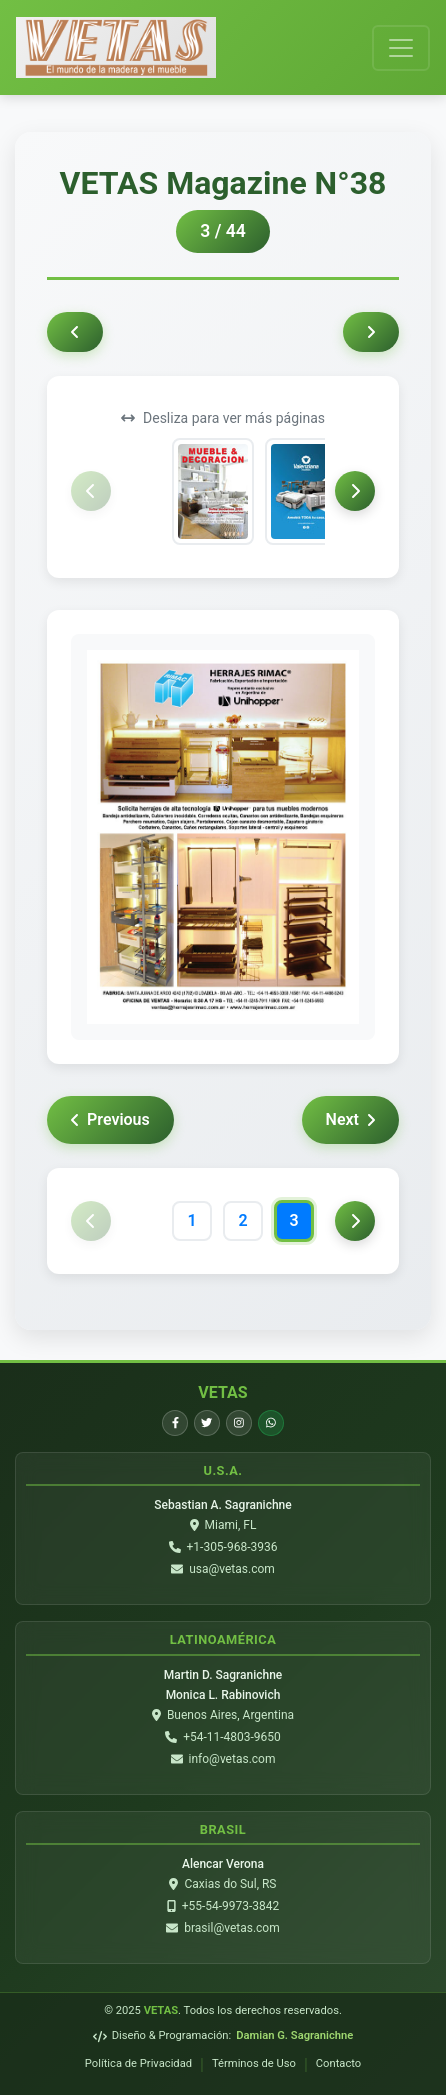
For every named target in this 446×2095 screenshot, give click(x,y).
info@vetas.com (232, 1759)
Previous (110, 1119)
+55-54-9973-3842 (231, 1906)
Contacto (338, 2063)
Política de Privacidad (138, 2063)
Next (350, 1119)
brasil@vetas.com (231, 1928)
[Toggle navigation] (401, 48)
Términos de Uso (254, 2063)
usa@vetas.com (232, 1569)
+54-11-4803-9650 (232, 1737)
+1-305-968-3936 (232, 1547)
